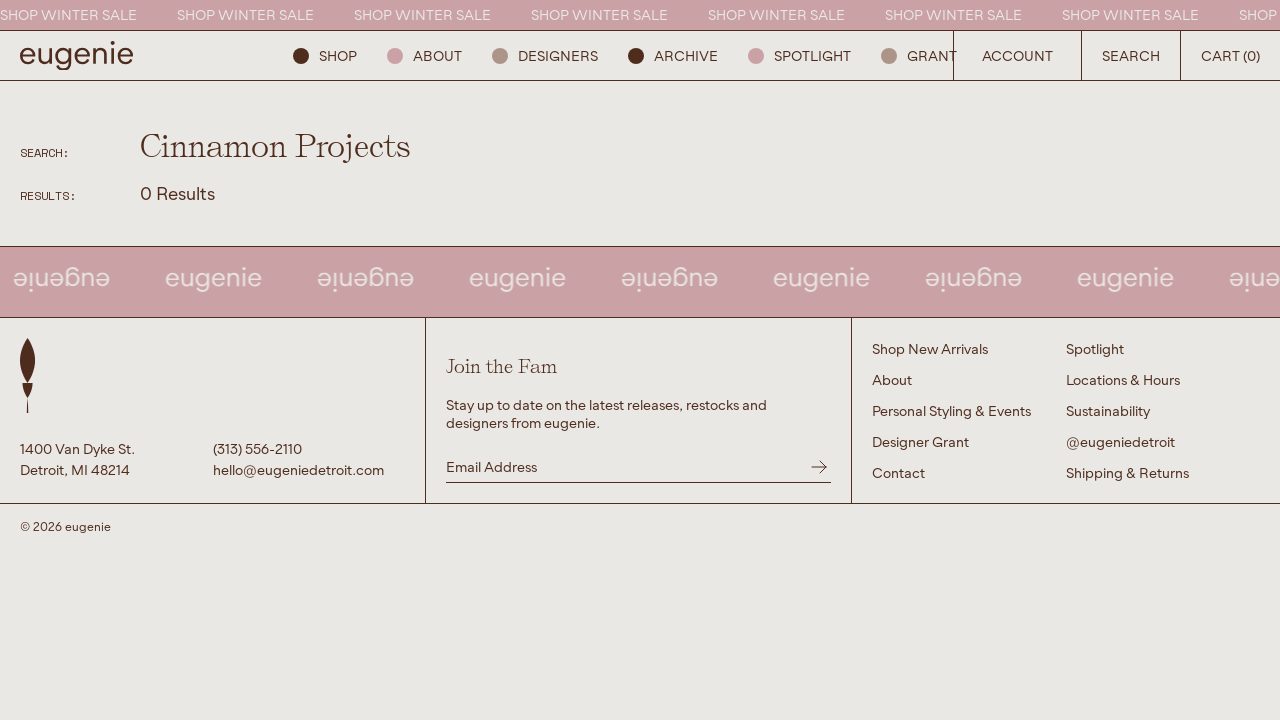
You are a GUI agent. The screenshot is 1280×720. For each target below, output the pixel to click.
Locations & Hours (1123, 379)
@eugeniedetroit (1120, 441)
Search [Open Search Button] (1131, 55)
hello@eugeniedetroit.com (298, 469)
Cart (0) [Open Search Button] (1230, 55)
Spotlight (799, 55)
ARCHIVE (673, 55)
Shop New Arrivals (930, 348)
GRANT (919, 55)
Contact (898, 472)
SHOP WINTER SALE (71, 14)
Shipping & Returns (1127, 472)
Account (1017, 55)
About (424, 55)
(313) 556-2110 (257, 448)
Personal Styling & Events (951, 410)
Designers (545, 55)
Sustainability (1108, 410)
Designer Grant (920, 441)
